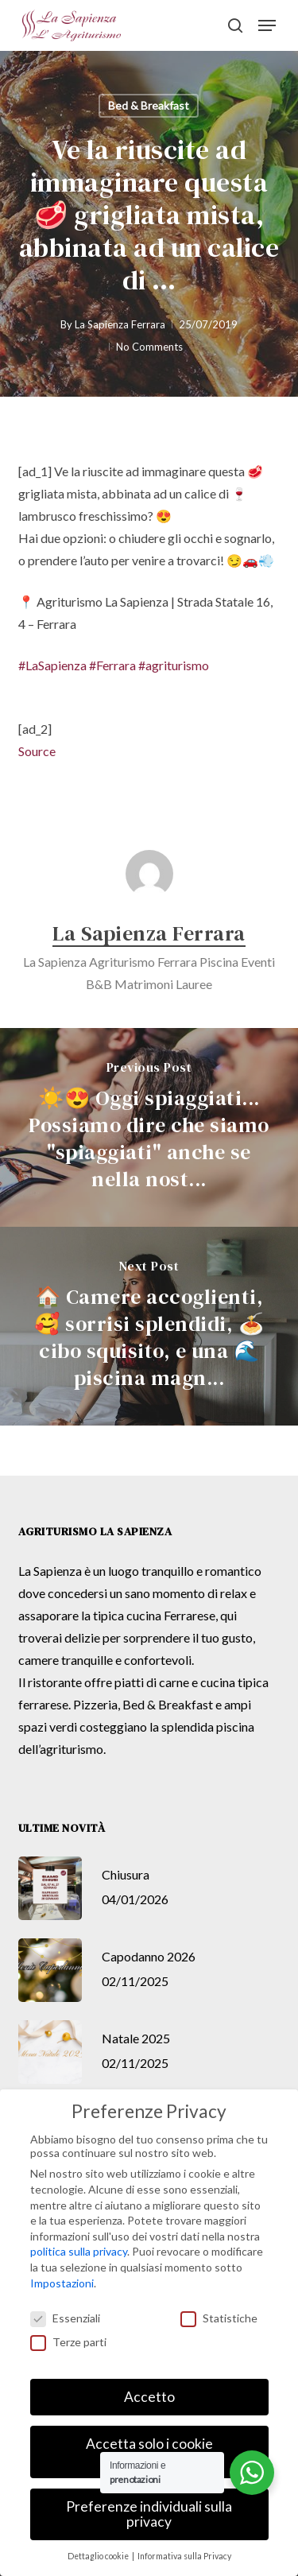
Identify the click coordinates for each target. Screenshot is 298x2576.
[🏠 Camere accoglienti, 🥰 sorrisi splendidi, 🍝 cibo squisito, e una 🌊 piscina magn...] (149, 1326)
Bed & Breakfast (148, 105)
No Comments (149, 346)
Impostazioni (62, 2283)
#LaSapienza (52, 665)
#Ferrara (112, 665)
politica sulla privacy (78, 2251)
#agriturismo (173, 665)
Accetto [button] (149, 2396)
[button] (267, 25)
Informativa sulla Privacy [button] (184, 2556)
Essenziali (65, 2318)
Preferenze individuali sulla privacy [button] (149, 2514)
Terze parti (68, 2342)
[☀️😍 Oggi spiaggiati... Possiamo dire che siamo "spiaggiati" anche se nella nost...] (149, 1127)
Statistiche (218, 2318)
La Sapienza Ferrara (120, 324)
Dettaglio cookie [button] (99, 2556)
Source (37, 750)
